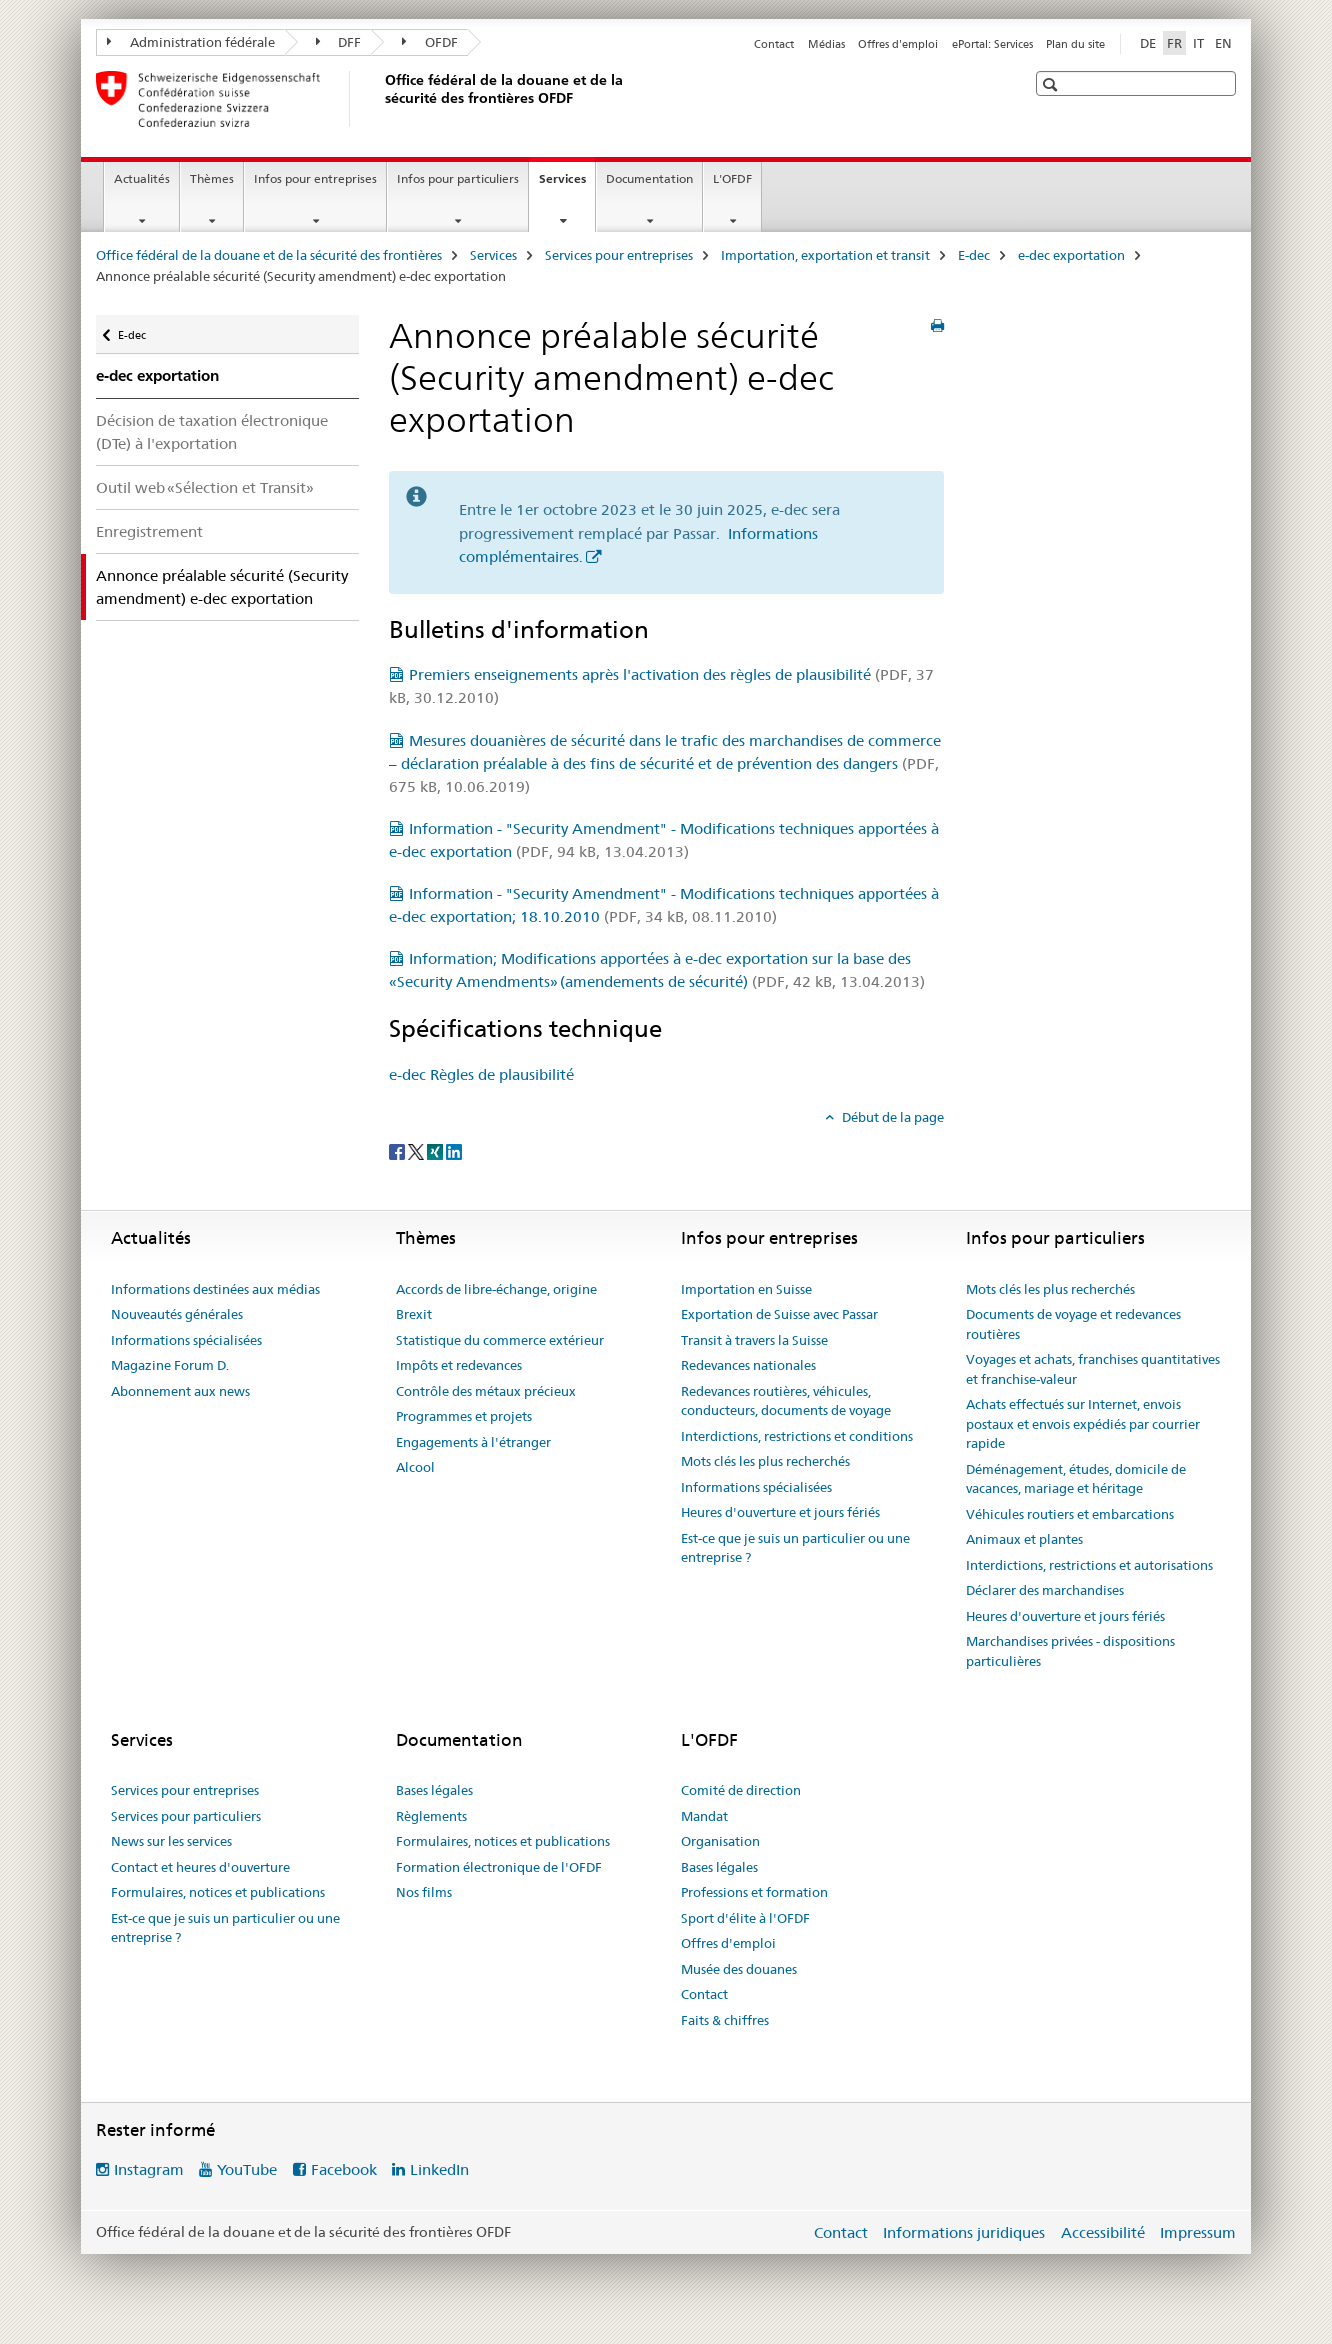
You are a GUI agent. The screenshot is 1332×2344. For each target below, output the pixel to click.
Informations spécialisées (186, 1340)
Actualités (142, 178)
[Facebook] (398, 1150)
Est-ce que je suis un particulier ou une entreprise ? (795, 1548)
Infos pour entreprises (315, 178)
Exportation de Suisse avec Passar (779, 1314)
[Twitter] (417, 1150)
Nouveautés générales (177, 1314)
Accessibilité (1103, 2232)
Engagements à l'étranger (473, 1442)
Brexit (414, 1314)
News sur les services (171, 1841)
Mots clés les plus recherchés (765, 1461)
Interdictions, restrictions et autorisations (1089, 1565)
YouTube (247, 2169)
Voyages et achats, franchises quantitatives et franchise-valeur (1093, 1369)
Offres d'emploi (898, 44)
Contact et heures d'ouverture (200, 1867)
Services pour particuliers (186, 1816)
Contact (774, 44)
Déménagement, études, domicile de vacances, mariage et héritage (1076, 1479)
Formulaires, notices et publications (218, 1892)
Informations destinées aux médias (215, 1289)
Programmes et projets (464, 1416)
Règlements (431, 1816)
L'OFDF (732, 178)
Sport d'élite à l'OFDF (745, 1918)
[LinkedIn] (454, 1150)
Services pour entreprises (619, 255)
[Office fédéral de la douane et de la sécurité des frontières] (381, 99)
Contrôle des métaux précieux (486, 1391)
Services (567, 185)
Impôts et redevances (459, 1365)
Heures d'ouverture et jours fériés (780, 1512)
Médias (826, 44)
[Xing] (436, 1150)
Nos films (424, 1892)
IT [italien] (1198, 43)
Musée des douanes (739, 1969)
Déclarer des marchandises (1045, 1590)
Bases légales (434, 1790)
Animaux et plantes (1024, 1539)
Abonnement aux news (180, 1391)
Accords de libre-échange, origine (496, 1289)
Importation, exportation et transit (825, 255)
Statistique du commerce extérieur (500, 1340)
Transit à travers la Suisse (754, 1340)
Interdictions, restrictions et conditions (797, 1436)
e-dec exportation (1071, 255)
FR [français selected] (1174, 43)
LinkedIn (439, 2169)
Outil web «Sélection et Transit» (205, 487)
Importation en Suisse (746, 1289)
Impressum (1198, 2232)
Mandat (704, 1816)
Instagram (149, 2169)
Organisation (720, 1841)
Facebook (344, 2169)
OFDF (430, 42)
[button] (1052, 84)
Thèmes (212, 178)
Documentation (649, 178)
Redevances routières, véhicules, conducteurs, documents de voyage (786, 1401)
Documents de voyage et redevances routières (1073, 1324)
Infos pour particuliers (458, 178)
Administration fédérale (191, 42)
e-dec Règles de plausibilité (481, 1074)
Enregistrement (149, 531)
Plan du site (1075, 44)
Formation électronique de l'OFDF (499, 1867)
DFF (339, 42)
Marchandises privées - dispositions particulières (1070, 1651)
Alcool (415, 1467)
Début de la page (891, 1117)
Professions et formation (754, 1892)
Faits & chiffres (725, 2020)
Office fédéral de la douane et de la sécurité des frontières (269, 255)
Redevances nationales (748, 1365)
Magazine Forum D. (170, 1365)
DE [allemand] (1148, 43)
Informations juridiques (964, 2232)
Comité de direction (741, 1790)
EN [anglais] (1223, 43)
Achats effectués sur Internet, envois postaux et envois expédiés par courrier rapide (1083, 1423)
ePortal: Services (992, 44)
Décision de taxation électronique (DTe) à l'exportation (212, 432)
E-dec (974, 255)
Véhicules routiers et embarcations (1070, 1514)
